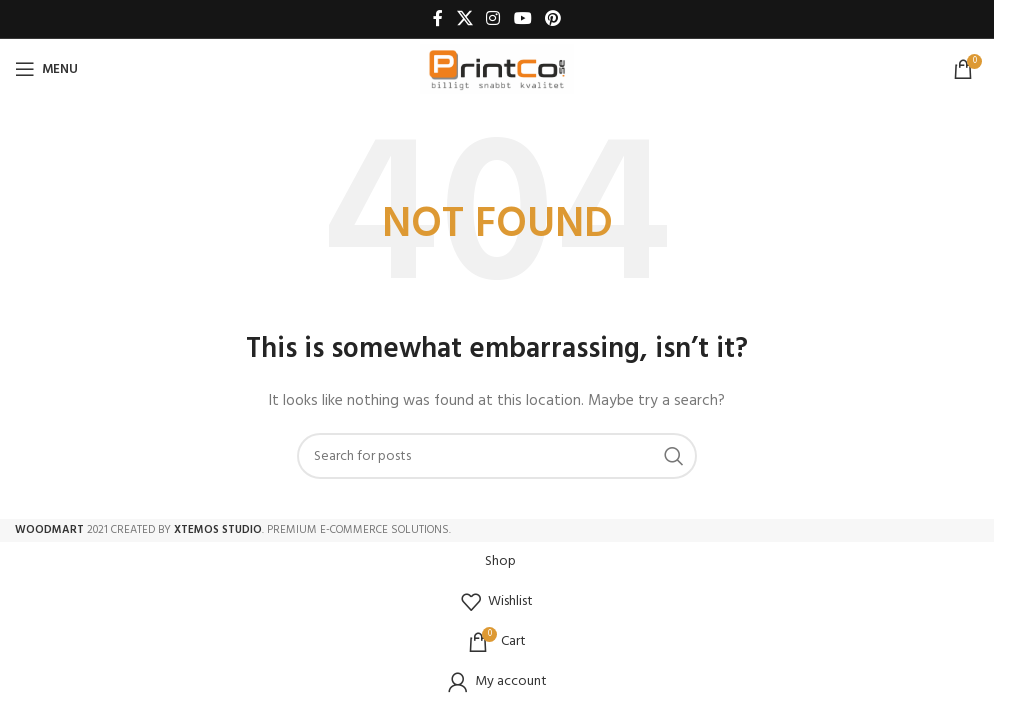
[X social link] (464, 19)
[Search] (497, 456)
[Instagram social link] (493, 19)
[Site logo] (497, 69)
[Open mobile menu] (46, 69)
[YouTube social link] (522, 19)
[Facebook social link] (438, 19)
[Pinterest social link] (552, 19)
